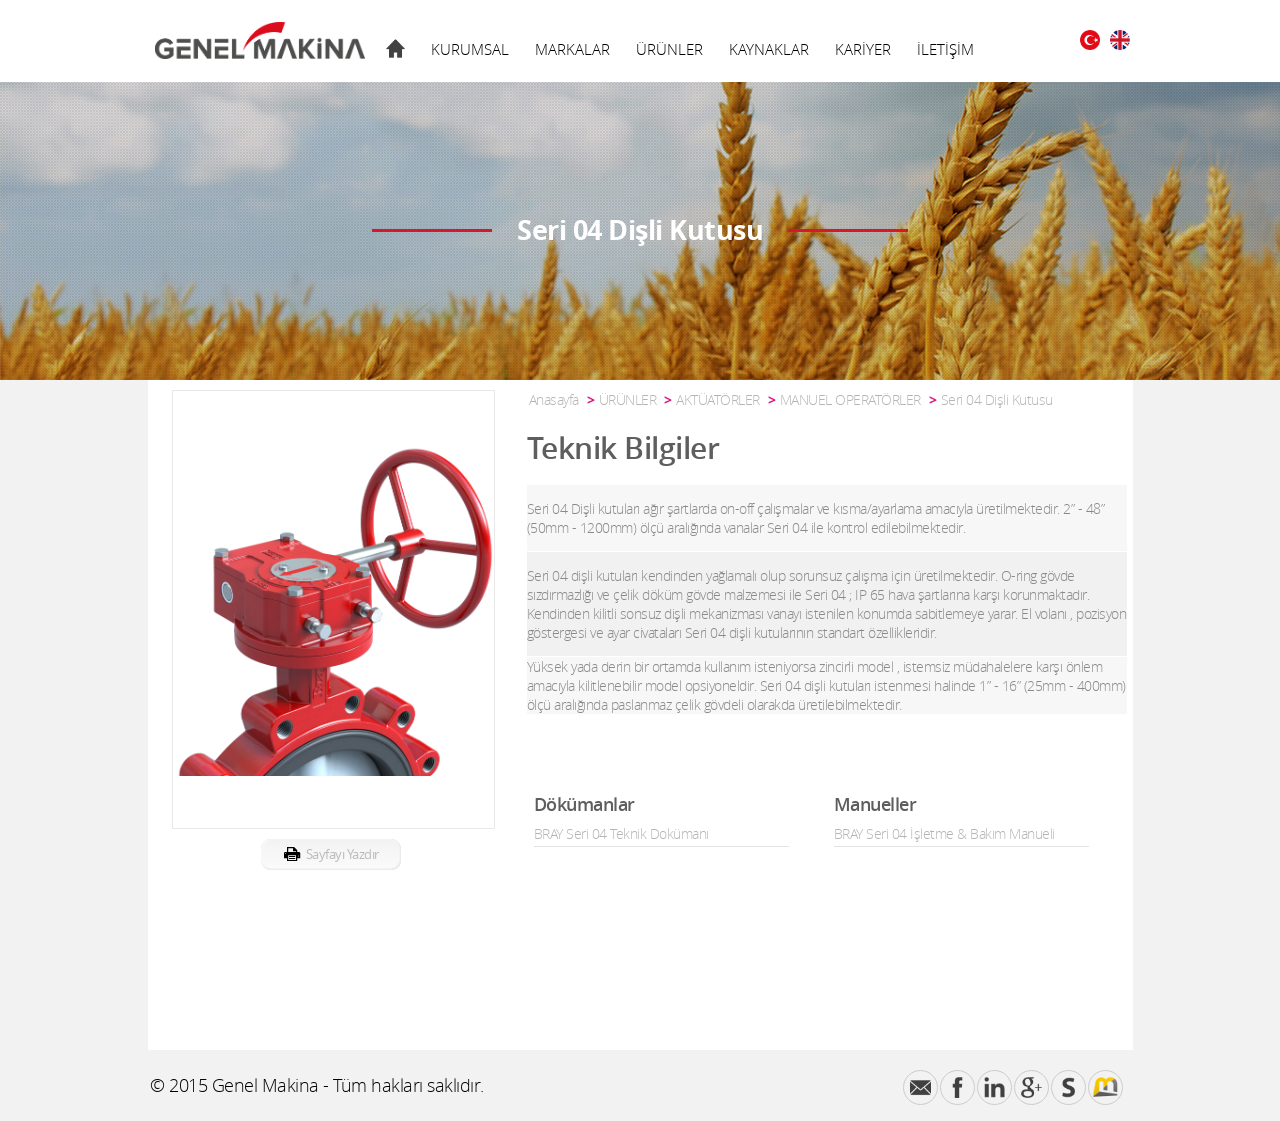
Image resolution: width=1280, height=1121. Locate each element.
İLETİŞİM (945, 49)
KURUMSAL (470, 49)
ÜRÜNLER (669, 49)
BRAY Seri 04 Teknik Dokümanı (621, 833)
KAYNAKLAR (769, 49)
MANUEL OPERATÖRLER (850, 399)
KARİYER (863, 49)
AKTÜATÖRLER (718, 399)
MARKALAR (572, 49)
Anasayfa (554, 399)
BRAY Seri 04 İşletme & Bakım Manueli (944, 833)
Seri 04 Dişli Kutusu (997, 399)
